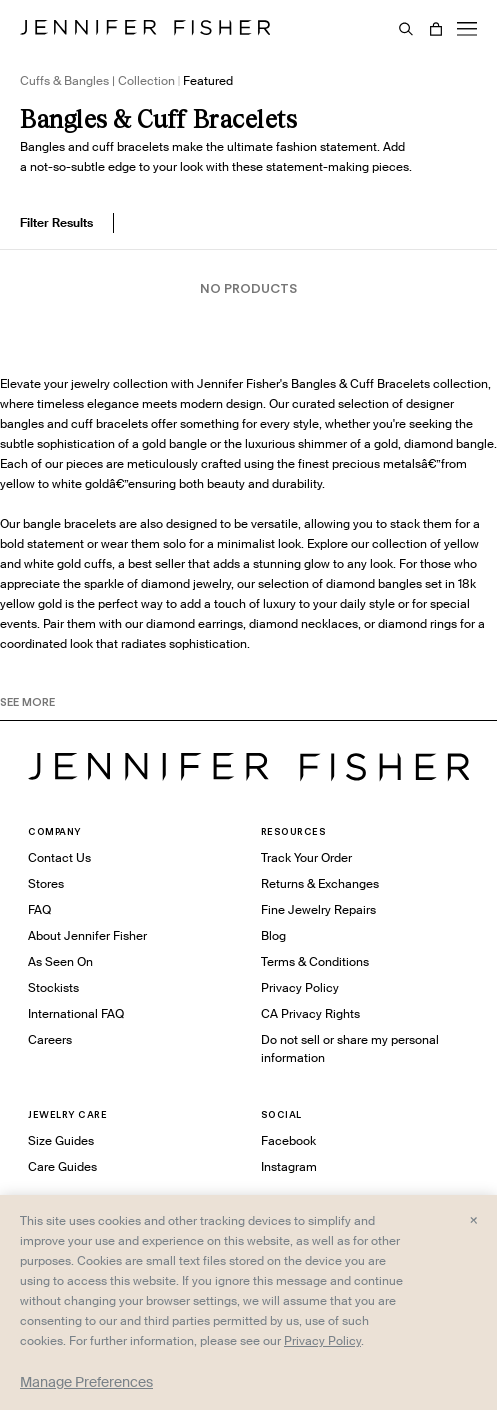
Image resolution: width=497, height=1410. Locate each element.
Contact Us (59, 857)
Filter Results (56, 222)
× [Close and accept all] (473, 1219)
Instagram (289, 1166)
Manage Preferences (86, 1382)
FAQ (39, 909)
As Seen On (60, 961)
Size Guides (61, 1140)
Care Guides (62, 1166)
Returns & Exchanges (320, 883)
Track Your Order (306, 857)
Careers (50, 1039)
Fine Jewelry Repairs (318, 909)
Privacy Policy (300, 987)
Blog (273, 935)
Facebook (288, 1140)
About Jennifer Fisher (87, 935)
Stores (46, 883)
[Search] (406, 29)
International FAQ (76, 1013)
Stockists (53, 987)
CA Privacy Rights (310, 1013)
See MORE (27, 702)
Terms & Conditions (315, 961)
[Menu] (467, 29)
